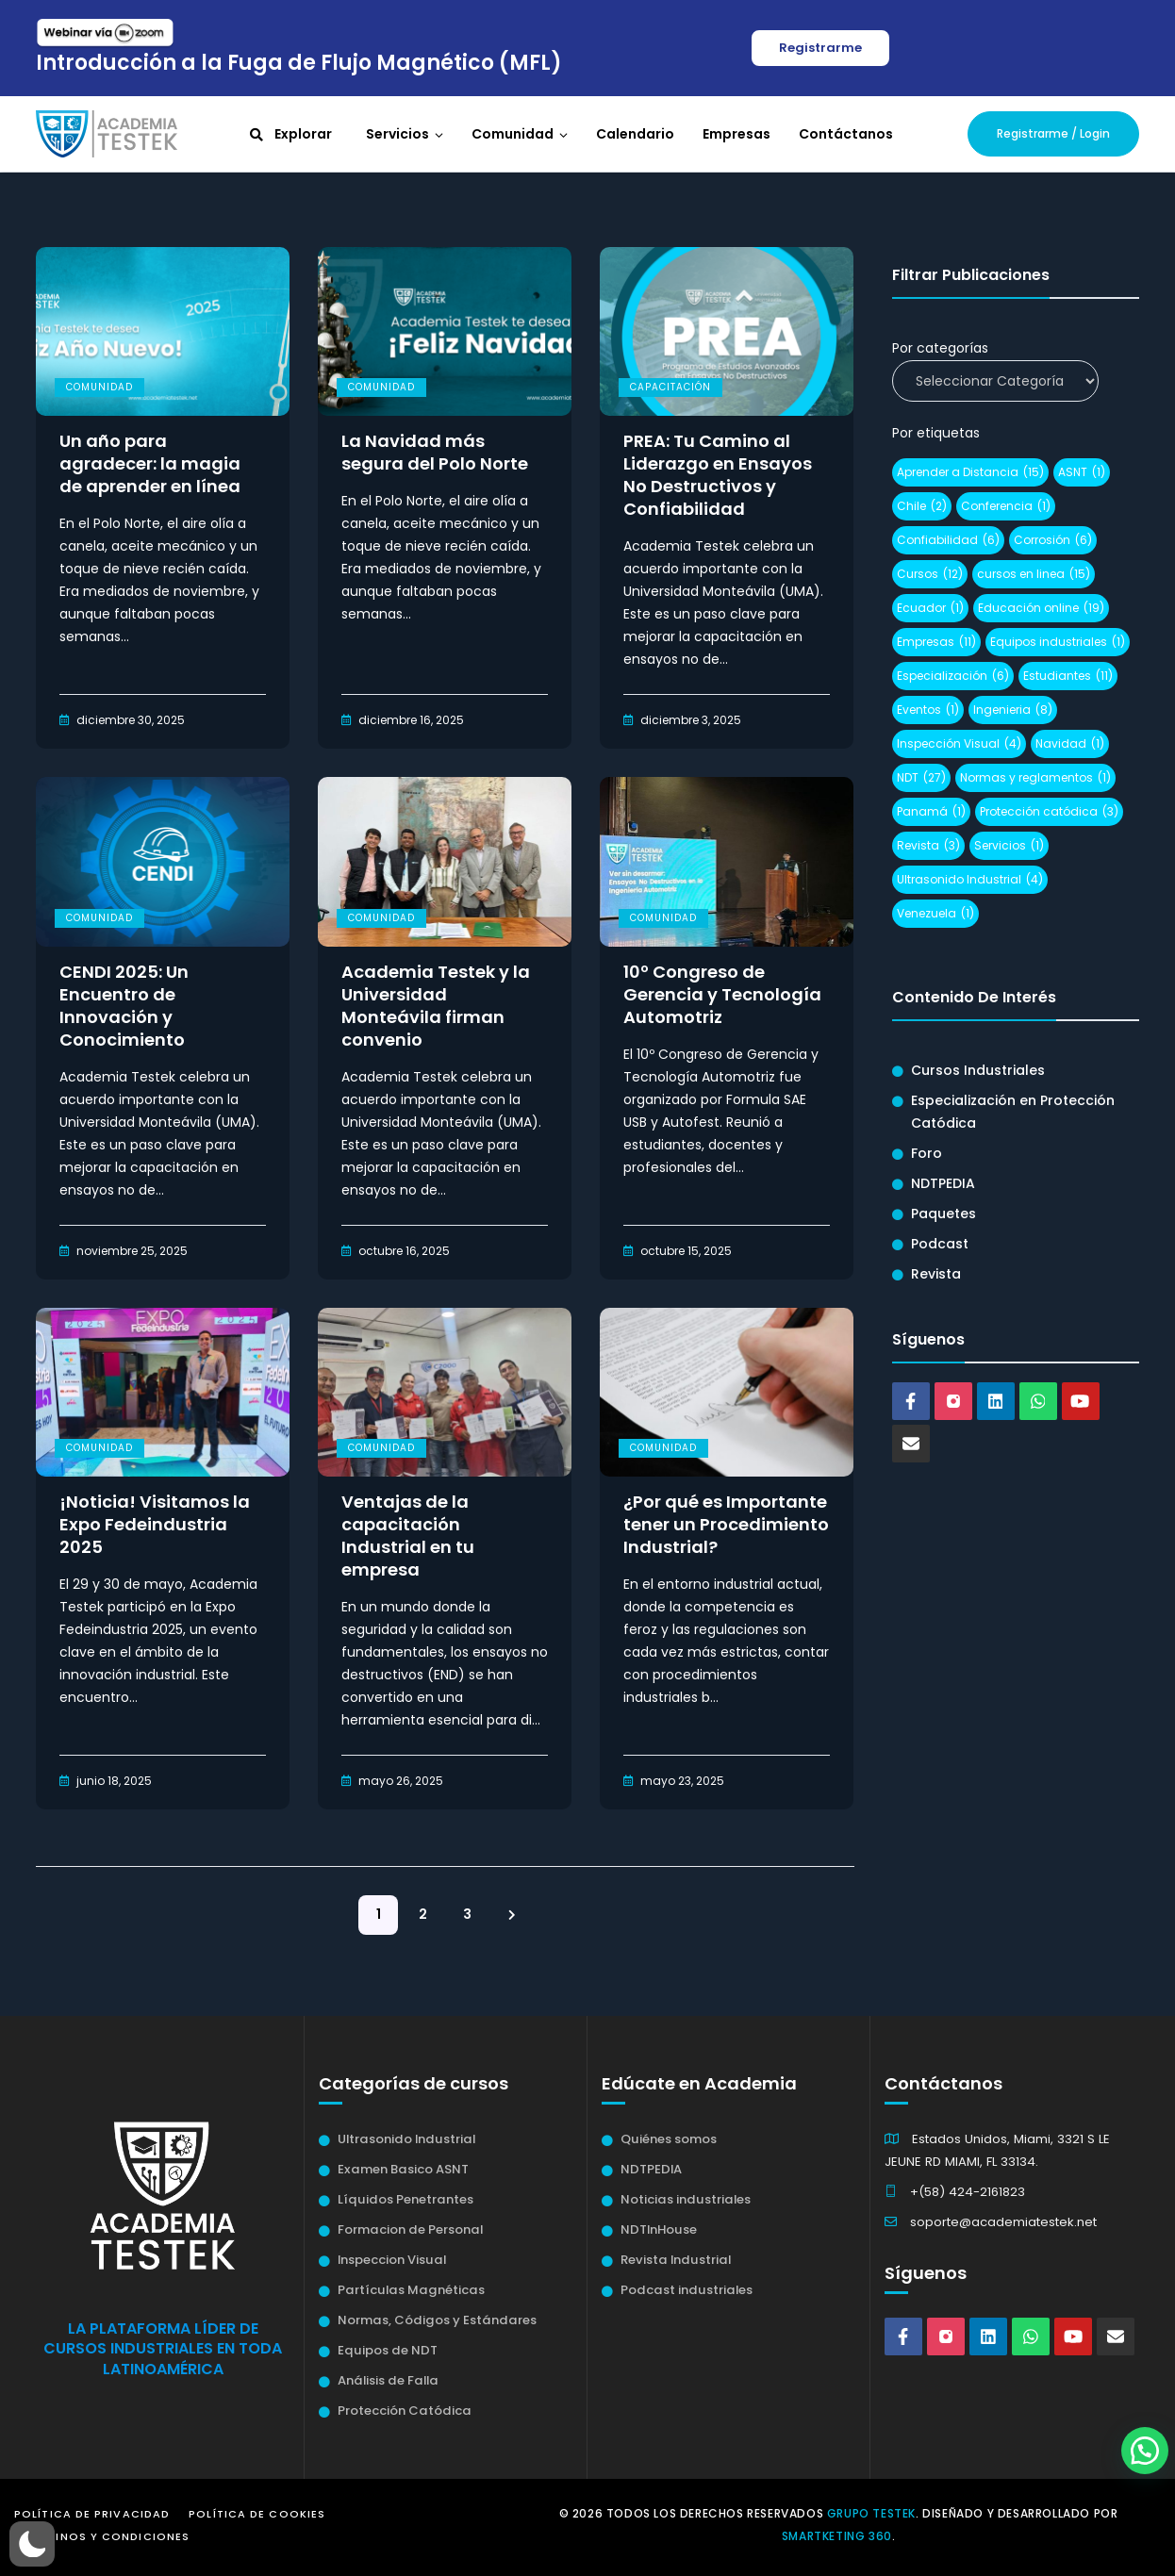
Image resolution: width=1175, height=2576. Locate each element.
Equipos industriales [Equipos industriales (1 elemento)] (1057, 642)
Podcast (939, 1243)
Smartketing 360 (837, 2536)
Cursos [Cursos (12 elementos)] (930, 574)
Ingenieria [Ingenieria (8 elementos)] (1012, 710)
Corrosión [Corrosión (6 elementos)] (1053, 540)
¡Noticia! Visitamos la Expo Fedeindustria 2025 (154, 1525)
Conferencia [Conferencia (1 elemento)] (1006, 506)
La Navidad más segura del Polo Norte (434, 452)
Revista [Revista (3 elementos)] (928, 845)
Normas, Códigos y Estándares (437, 2320)
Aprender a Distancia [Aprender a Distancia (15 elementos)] (970, 472)
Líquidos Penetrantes (405, 2199)
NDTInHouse (659, 2229)
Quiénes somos (669, 2139)
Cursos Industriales (978, 1070)
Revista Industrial (676, 2260)
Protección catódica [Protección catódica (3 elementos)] (1049, 811)
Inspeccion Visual (392, 2260)
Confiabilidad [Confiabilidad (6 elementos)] (948, 540)
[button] (32, 2544)
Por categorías (940, 348)
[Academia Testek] (106, 133)
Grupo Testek (871, 2513)
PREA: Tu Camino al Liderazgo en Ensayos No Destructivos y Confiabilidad (717, 475)
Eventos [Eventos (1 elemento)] (928, 710)
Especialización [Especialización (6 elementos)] (953, 676)
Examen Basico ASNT (403, 2169)
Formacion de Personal (410, 2229)
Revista (936, 1273)
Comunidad (99, 387)
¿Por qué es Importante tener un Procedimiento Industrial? (726, 1525)
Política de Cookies (257, 2513)
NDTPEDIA (943, 1183)
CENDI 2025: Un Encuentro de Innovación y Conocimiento (124, 1006)
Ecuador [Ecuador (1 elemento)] (930, 608)
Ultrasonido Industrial (406, 2139)
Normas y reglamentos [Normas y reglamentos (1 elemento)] (1035, 777)
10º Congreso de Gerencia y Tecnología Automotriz (722, 995)
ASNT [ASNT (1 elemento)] (1081, 472)
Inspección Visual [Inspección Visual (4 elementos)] (959, 744)
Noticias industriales (686, 2199)
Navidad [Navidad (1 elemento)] (1069, 744)
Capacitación (670, 387)
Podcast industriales (687, 2290)
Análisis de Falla (388, 2380)
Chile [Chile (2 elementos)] (922, 506)
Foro (926, 1153)
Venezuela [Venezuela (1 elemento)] (935, 913)
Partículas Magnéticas (411, 2290)
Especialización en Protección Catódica (1013, 1111)
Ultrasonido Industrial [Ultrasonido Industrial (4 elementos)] (970, 879)
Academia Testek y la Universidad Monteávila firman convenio (435, 1006)
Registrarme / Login (1053, 133)
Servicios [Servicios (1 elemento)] (1009, 845)
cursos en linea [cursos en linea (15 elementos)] (1033, 574)
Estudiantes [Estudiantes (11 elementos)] (1068, 676)
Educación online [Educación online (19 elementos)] (1041, 608)
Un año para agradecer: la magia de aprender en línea (149, 464)
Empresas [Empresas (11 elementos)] (936, 642)
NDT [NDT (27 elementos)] (921, 777)
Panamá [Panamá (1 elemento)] (931, 811)
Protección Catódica (405, 2410)
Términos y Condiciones (107, 2536)
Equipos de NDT (388, 2350)
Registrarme (820, 48)
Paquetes (943, 1213)
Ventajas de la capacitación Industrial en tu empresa (407, 1536)
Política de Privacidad (92, 2513)
